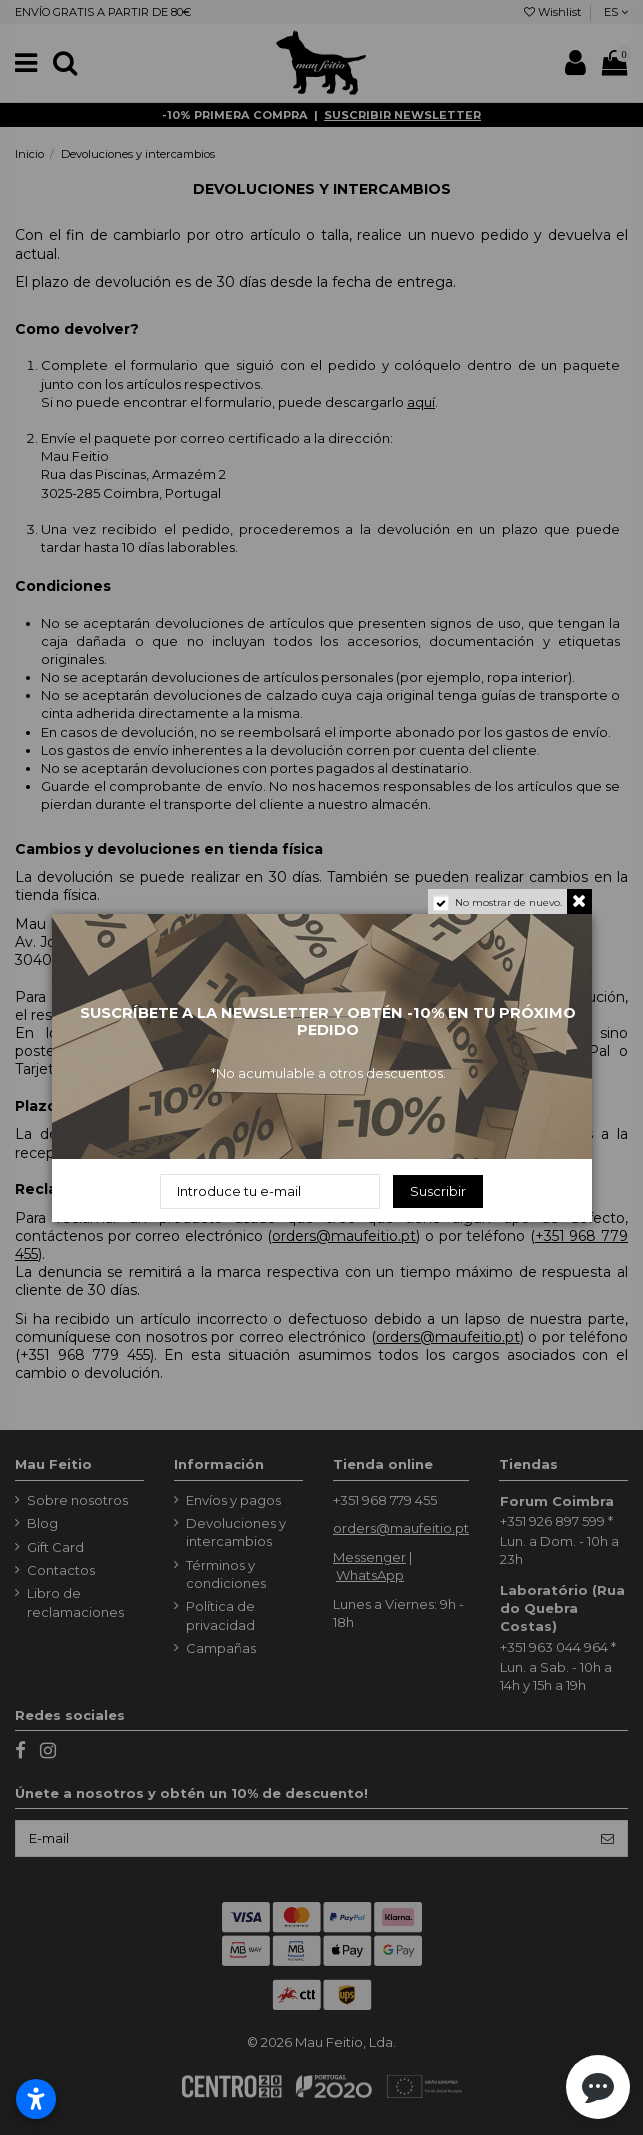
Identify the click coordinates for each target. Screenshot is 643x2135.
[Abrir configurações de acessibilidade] (36, 2099)
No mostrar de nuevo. (508, 902)
